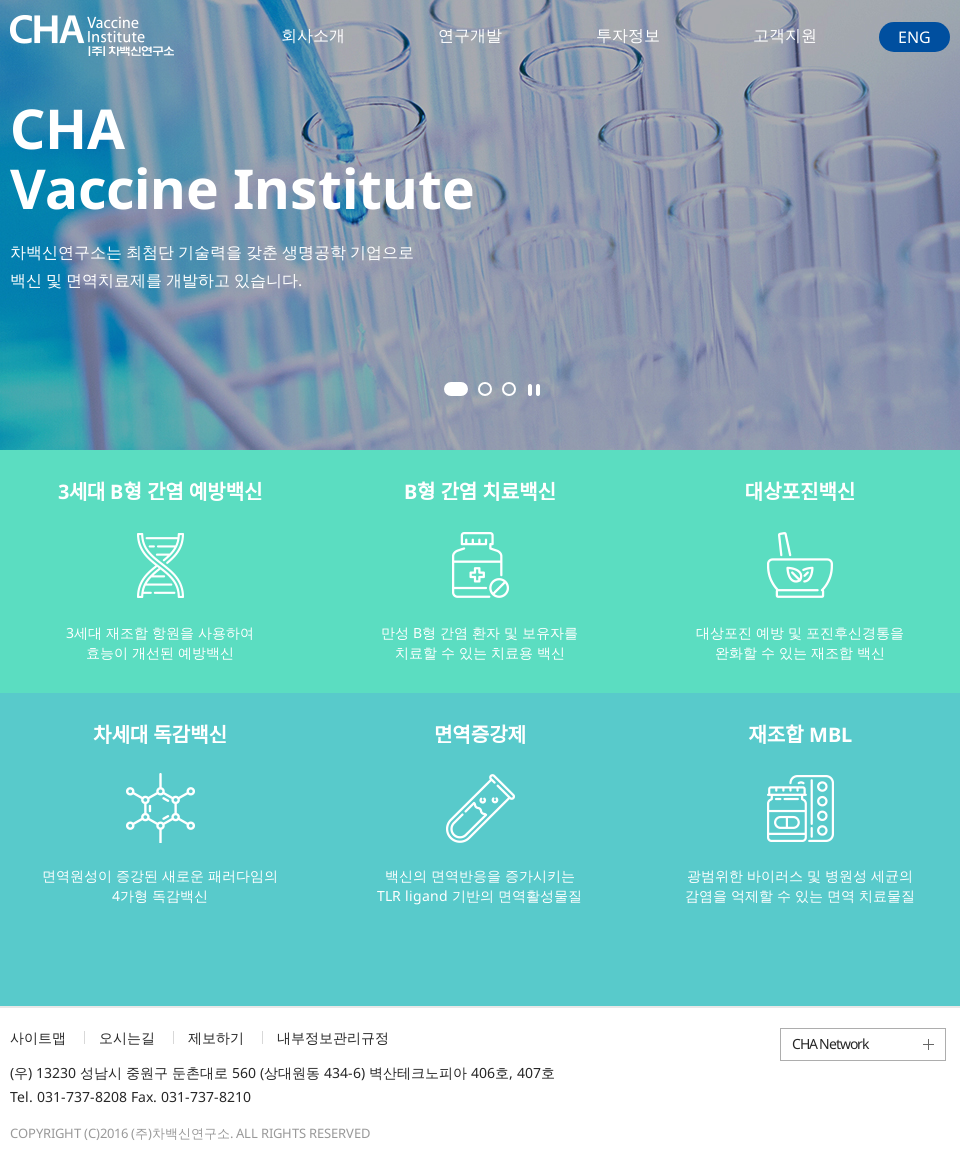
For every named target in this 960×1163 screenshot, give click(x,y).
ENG (914, 37)
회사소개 (313, 35)
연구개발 (470, 35)
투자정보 (628, 35)
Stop (534, 390)
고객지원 (785, 35)
